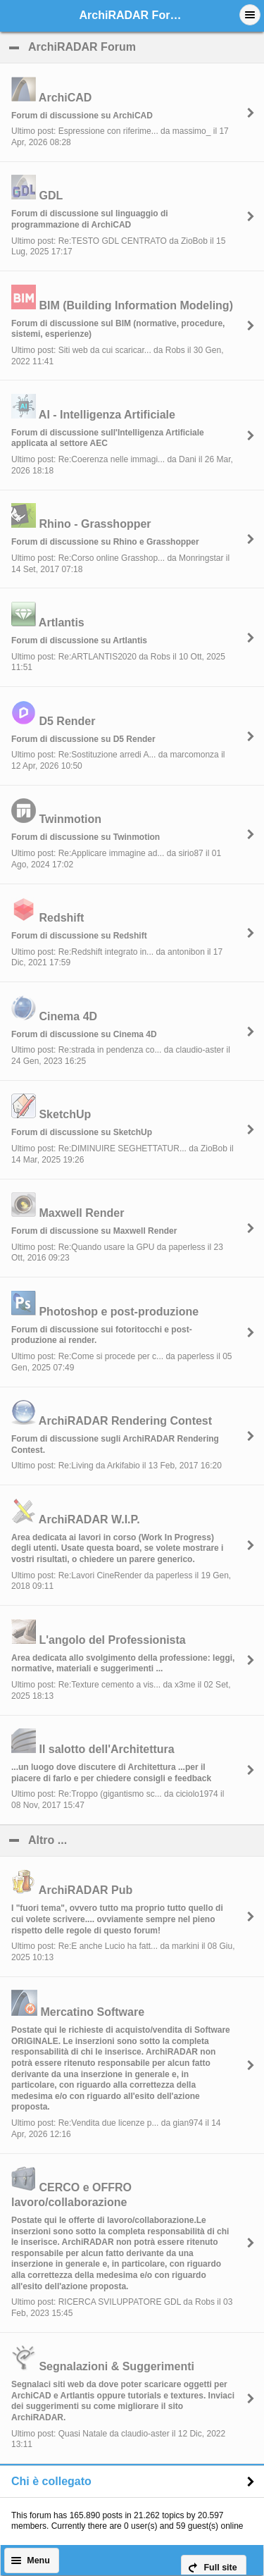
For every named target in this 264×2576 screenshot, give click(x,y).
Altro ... (116, 1839)
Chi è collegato (51, 2481)
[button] (249, 14)
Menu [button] (38, 2560)
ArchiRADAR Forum (146, 46)
